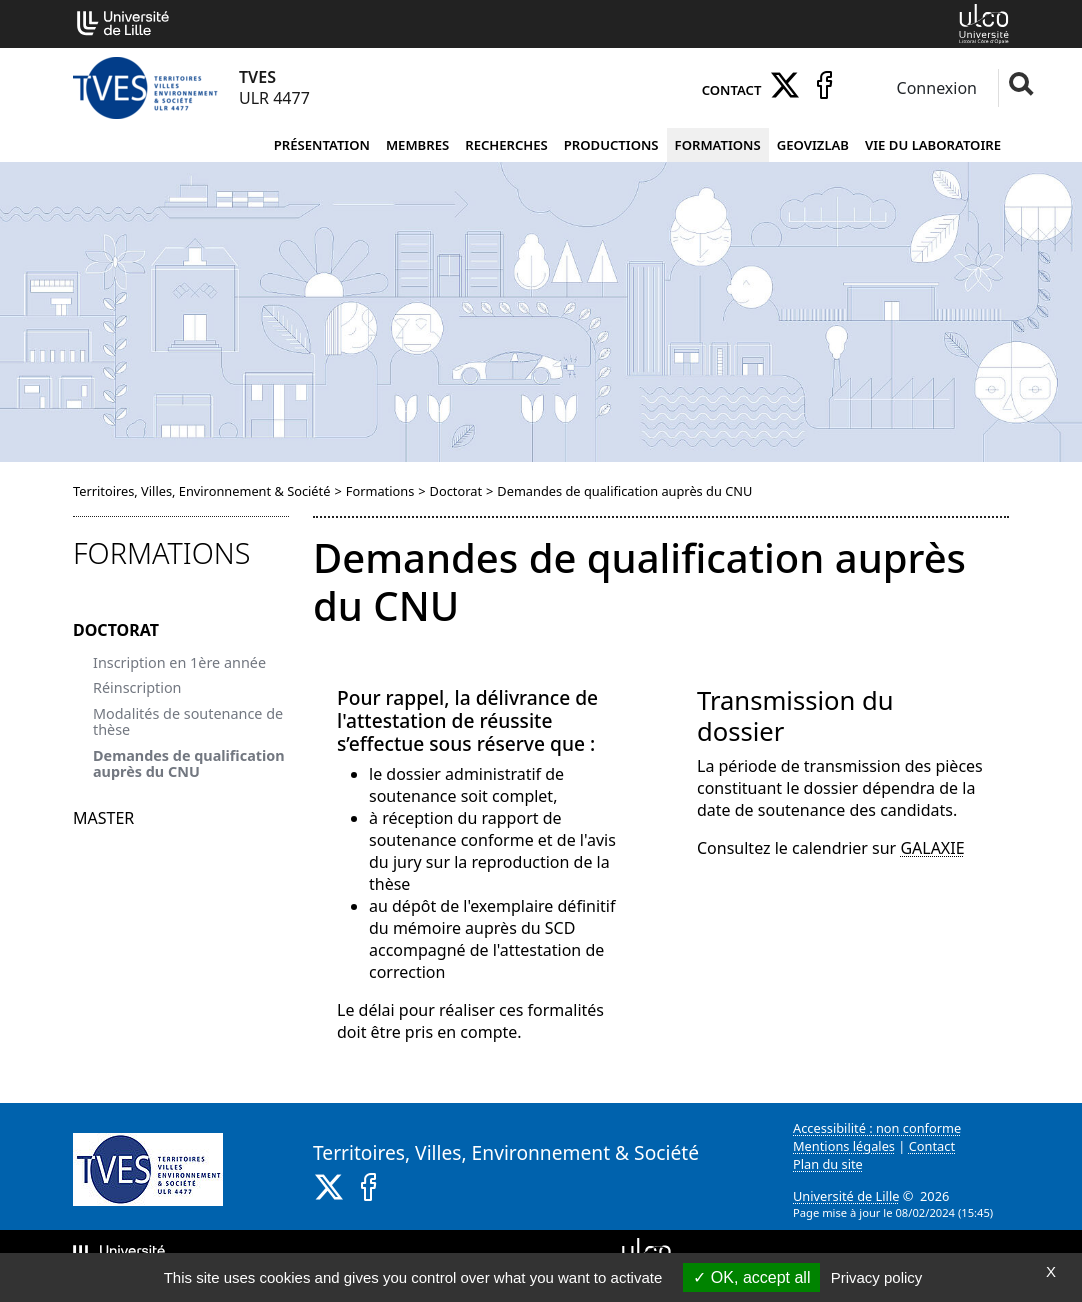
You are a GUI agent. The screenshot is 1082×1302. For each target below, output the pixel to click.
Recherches (506, 145)
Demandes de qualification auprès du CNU (189, 763)
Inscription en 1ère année (179, 662)
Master (103, 818)
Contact (732, 90)
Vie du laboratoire (933, 145)
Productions (611, 145)
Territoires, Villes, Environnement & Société (201, 491)
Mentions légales (844, 1146)
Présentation (322, 145)
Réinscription (137, 687)
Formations (718, 145)
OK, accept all (751, 1277)
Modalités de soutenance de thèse (188, 721)
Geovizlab (813, 145)
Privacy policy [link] (877, 1277)
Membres (417, 145)
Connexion (934, 88)
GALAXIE (932, 848)
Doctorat (456, 491)
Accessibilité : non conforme (877, 1128)
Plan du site (828, 1164)
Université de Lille (846, 1196)
